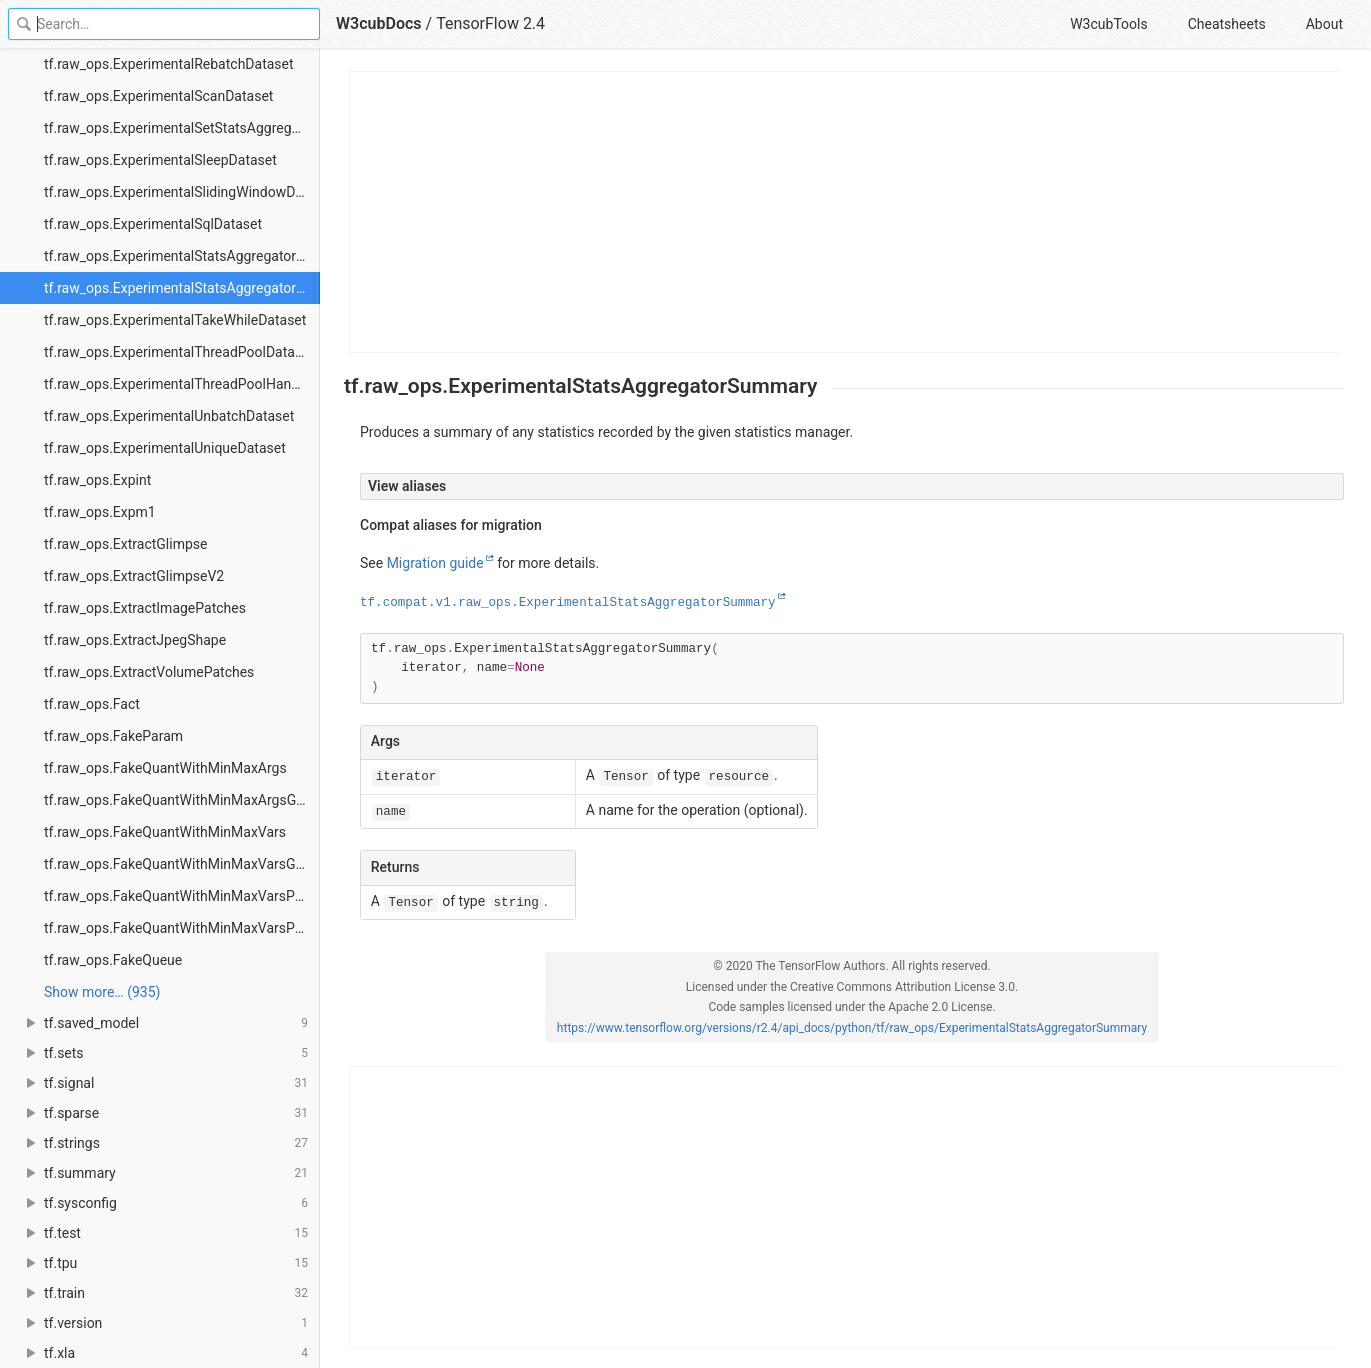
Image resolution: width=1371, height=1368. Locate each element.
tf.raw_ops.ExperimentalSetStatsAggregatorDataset (182, 128)
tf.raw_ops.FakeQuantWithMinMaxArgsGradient (182, 800)
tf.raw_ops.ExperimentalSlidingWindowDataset (182, 192)
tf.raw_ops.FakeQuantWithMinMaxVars (165, 832)
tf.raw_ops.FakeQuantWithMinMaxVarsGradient (182, 864)
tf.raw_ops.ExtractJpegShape (135, 640)
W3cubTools (1108, 24)
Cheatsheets (1227, 24)
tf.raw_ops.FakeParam (113, 736)
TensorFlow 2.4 (490, 23)
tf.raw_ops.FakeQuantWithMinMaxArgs (165, 768)
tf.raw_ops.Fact (92, 704)
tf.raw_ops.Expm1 (100, 512)
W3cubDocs (379, 23)
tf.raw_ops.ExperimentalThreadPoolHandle (177, 384)
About (1324, 24)
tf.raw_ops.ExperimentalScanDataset (158, 96)
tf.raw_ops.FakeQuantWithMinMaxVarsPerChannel (182, 896)
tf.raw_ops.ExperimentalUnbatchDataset (169, 416)
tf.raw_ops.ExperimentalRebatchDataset (169, 64)
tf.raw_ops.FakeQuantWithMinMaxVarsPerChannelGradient (182, 928)
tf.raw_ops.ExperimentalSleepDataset (160, 160)
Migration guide (435, 563)
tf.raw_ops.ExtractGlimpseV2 (134, 576)
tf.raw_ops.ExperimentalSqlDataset (153, 224)
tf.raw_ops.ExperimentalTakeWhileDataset (175, 320)
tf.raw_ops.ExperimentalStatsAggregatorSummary (182, 288)
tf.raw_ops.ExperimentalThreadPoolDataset (179, 352)
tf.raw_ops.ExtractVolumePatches (149, 672)
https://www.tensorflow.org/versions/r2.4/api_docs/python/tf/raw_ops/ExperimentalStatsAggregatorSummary (852, 1028)
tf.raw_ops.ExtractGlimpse (125, 544)
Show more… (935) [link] (102, 992)
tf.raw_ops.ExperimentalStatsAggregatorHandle (182, 256)
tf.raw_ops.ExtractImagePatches (145, 608)
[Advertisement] (845, 212)
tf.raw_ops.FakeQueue (113, 960)
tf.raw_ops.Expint (97, 480)
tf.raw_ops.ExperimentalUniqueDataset (165, 448)
